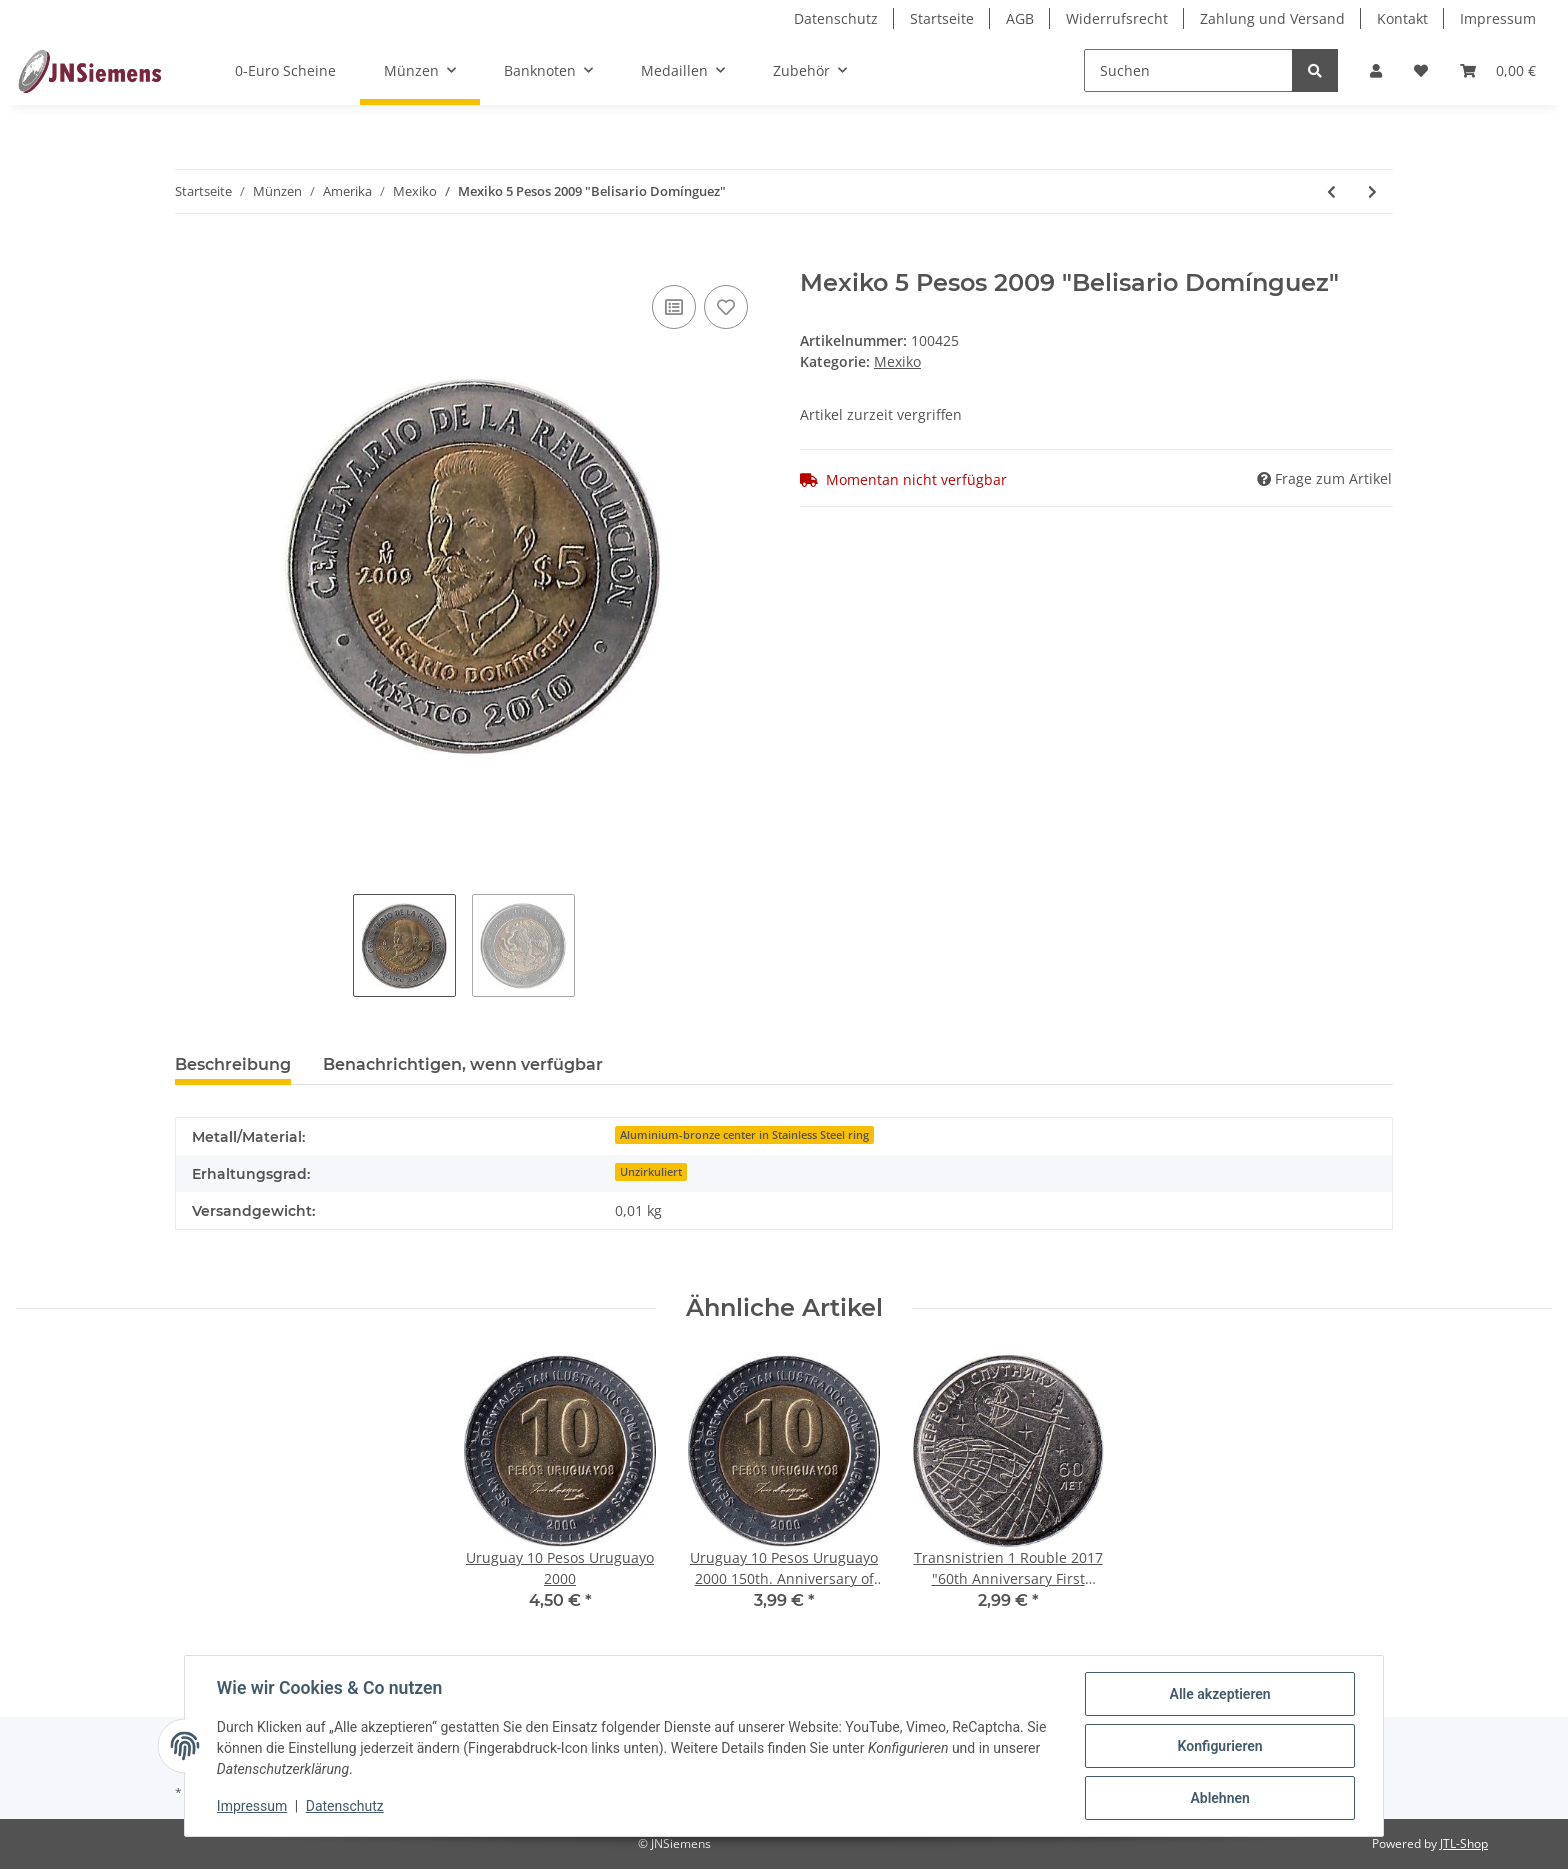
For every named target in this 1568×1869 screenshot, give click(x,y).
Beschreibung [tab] (233, 1064)
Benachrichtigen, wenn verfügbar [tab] (463, 1064)
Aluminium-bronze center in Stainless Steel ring (744, 1135)
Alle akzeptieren (1219, 1694)
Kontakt (1402, 18)
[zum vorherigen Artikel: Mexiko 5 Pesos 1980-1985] (1331, 191)
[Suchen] (1188, 70)
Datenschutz (836, 18)
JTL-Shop (1464, 1843)
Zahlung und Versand (1272, 18)
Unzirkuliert (651, 1172)
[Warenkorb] (1498, 70)
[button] (1376, 70)
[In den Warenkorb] (191, 258)
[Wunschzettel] (1421, 70)
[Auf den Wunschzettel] (726, 307)
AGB (1020, 18)
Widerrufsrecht (1117, 18)
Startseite (942, 18)
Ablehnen (1219, 1798)
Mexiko (897, 361)
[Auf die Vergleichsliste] (674, 307)
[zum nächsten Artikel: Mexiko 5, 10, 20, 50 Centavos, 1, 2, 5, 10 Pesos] (1372, 191)
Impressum (1498, 18)
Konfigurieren (1219, 1746)
